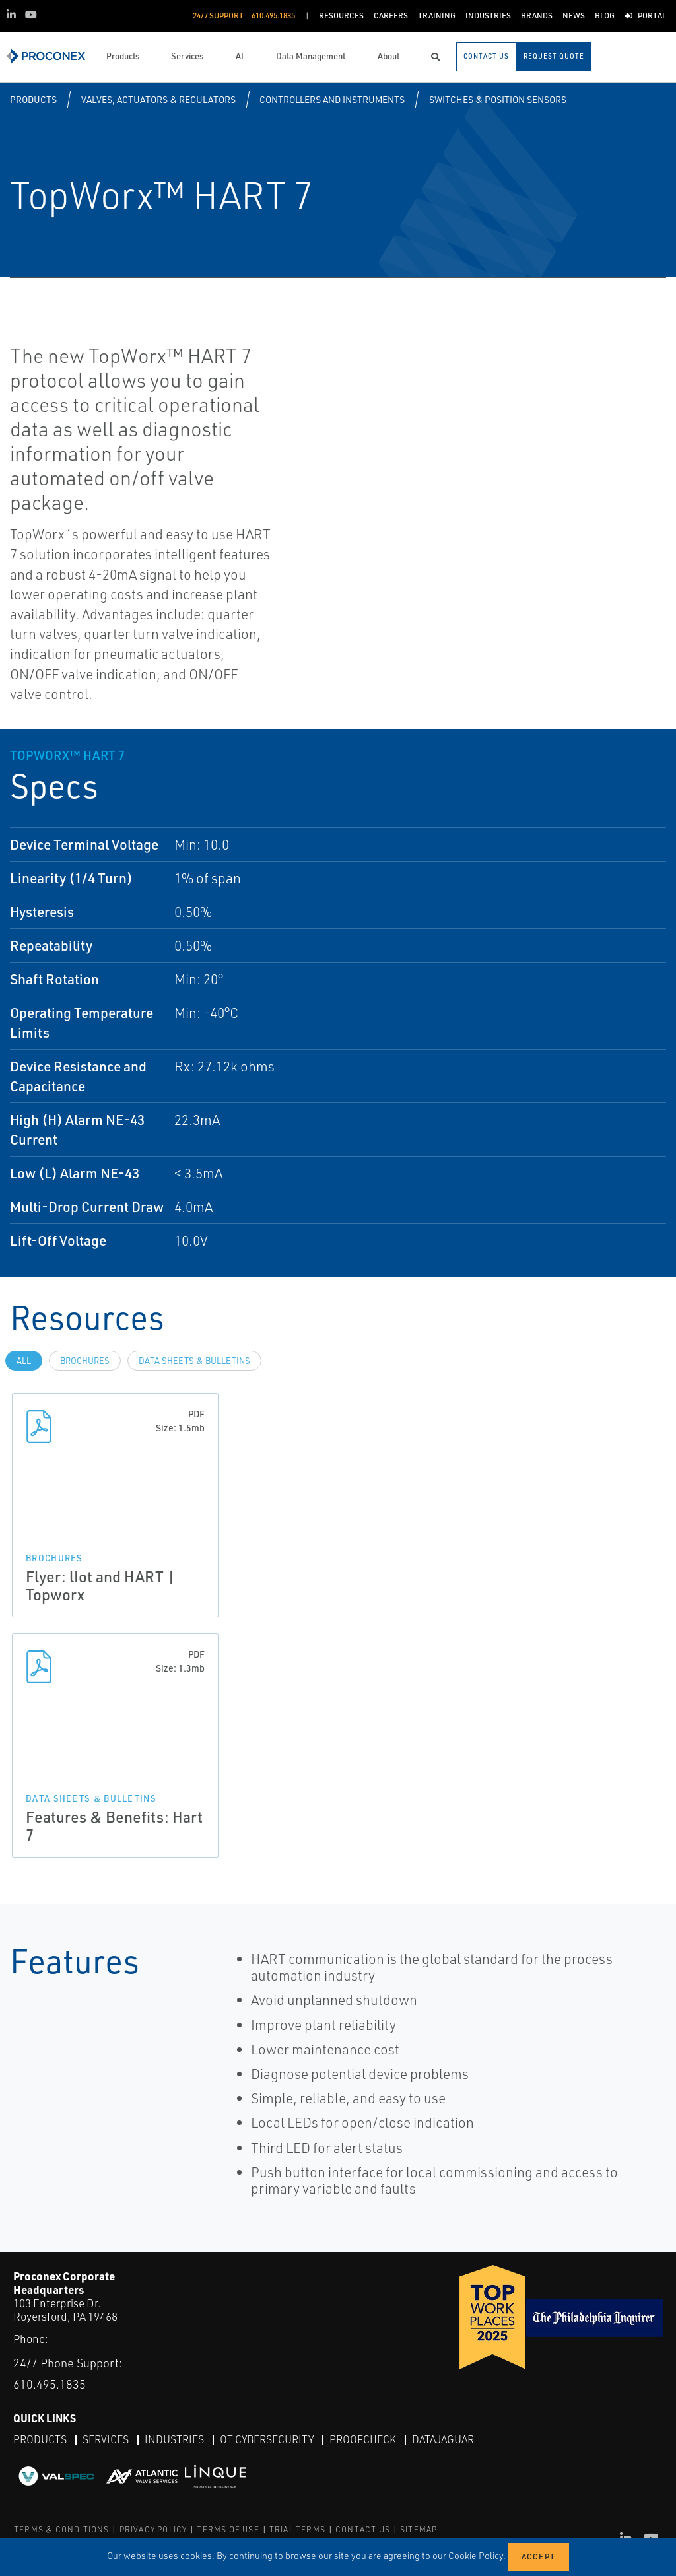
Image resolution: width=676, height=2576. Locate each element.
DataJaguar (443, 2439)
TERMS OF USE (228, 2529)
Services (106, 2439)
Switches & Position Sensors (497, 99)
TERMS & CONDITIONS (62, 2529)
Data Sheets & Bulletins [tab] (194, 1360)
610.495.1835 (49, 2384)
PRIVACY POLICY (153, 2529)
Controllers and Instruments (332, 99)
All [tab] (24, 1360)
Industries (174, 2439)
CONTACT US (362, 2529)
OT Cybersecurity (267, 2439)
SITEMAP (418, 2529)
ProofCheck (362, 2439)
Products (33, 99)
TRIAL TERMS (297, 2529)
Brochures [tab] (85, 1360)
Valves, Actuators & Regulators (158, 99)
